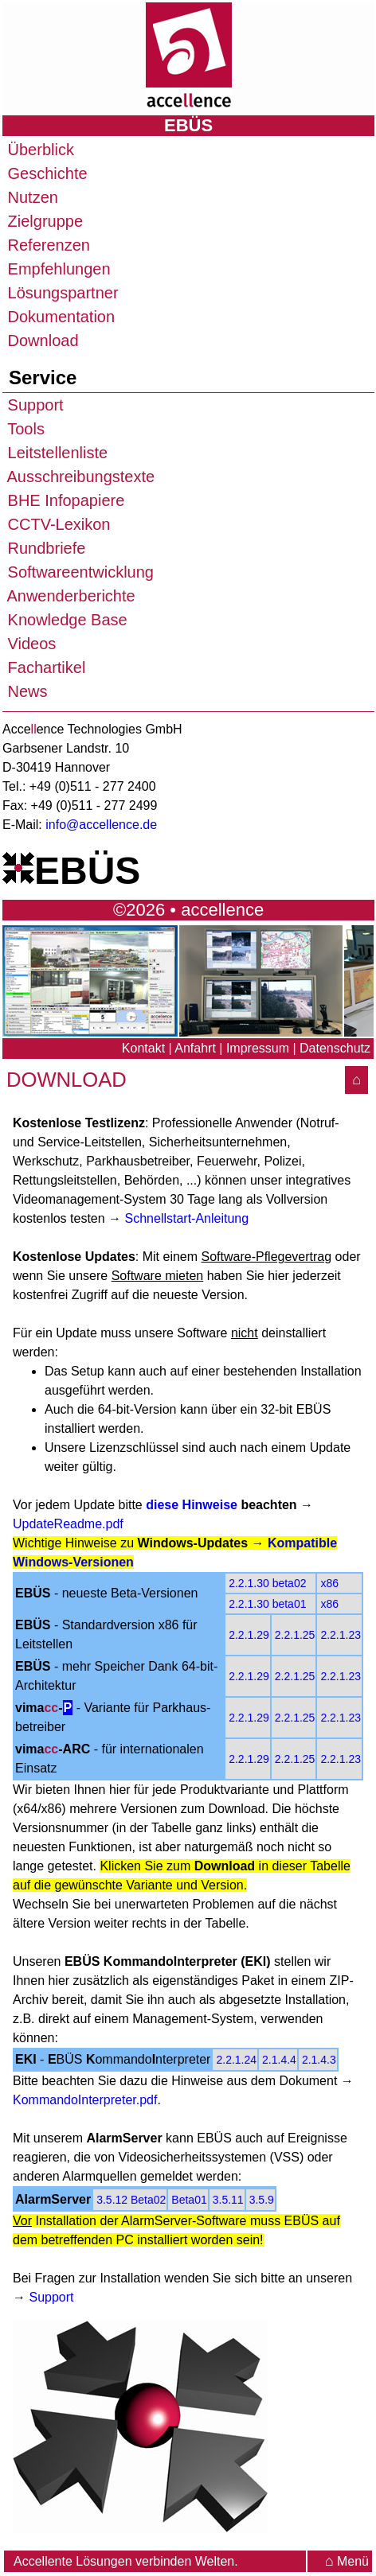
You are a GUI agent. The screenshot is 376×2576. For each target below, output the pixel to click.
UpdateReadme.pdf (68, 1524)
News (25, 691)
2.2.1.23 (340, 1634)
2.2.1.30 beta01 (267, 1603)
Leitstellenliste (55, 452)
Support (33, 405)
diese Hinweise (191, 1505)
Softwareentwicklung (78, 572)
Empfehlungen (57, 269)
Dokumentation (59, 316)
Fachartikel (44, 667)
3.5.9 (261, 2199)
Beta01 (188, 2199)
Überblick (38, 149)
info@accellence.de (101, 824)
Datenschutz (335, 1048)
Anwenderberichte (69, 596)
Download (41, 340)
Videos (29, 643)
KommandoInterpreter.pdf (85, 2100)
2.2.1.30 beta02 (267, 1583)
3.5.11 (228, 2199)
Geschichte (45, 173)
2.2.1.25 (295, 1634)
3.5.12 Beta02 (131, 2199)
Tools (24, 429)
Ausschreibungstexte (79, 476)
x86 (329, 1583)
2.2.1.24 (236, 2059)
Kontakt (143, 1048)
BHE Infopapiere (63, 500)
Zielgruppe (43, 221)
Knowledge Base (65, 619)
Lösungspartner (61, 293)
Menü (347, 2561)
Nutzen (30, 197)
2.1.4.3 (319, 2059)
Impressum (257, 1048)
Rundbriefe (44, 548)
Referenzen (46, 245)
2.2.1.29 (249, 1634)
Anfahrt (195, 1048)
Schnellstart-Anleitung (187, 1218)
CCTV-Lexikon (57, 524)
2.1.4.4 (279, 2059)
